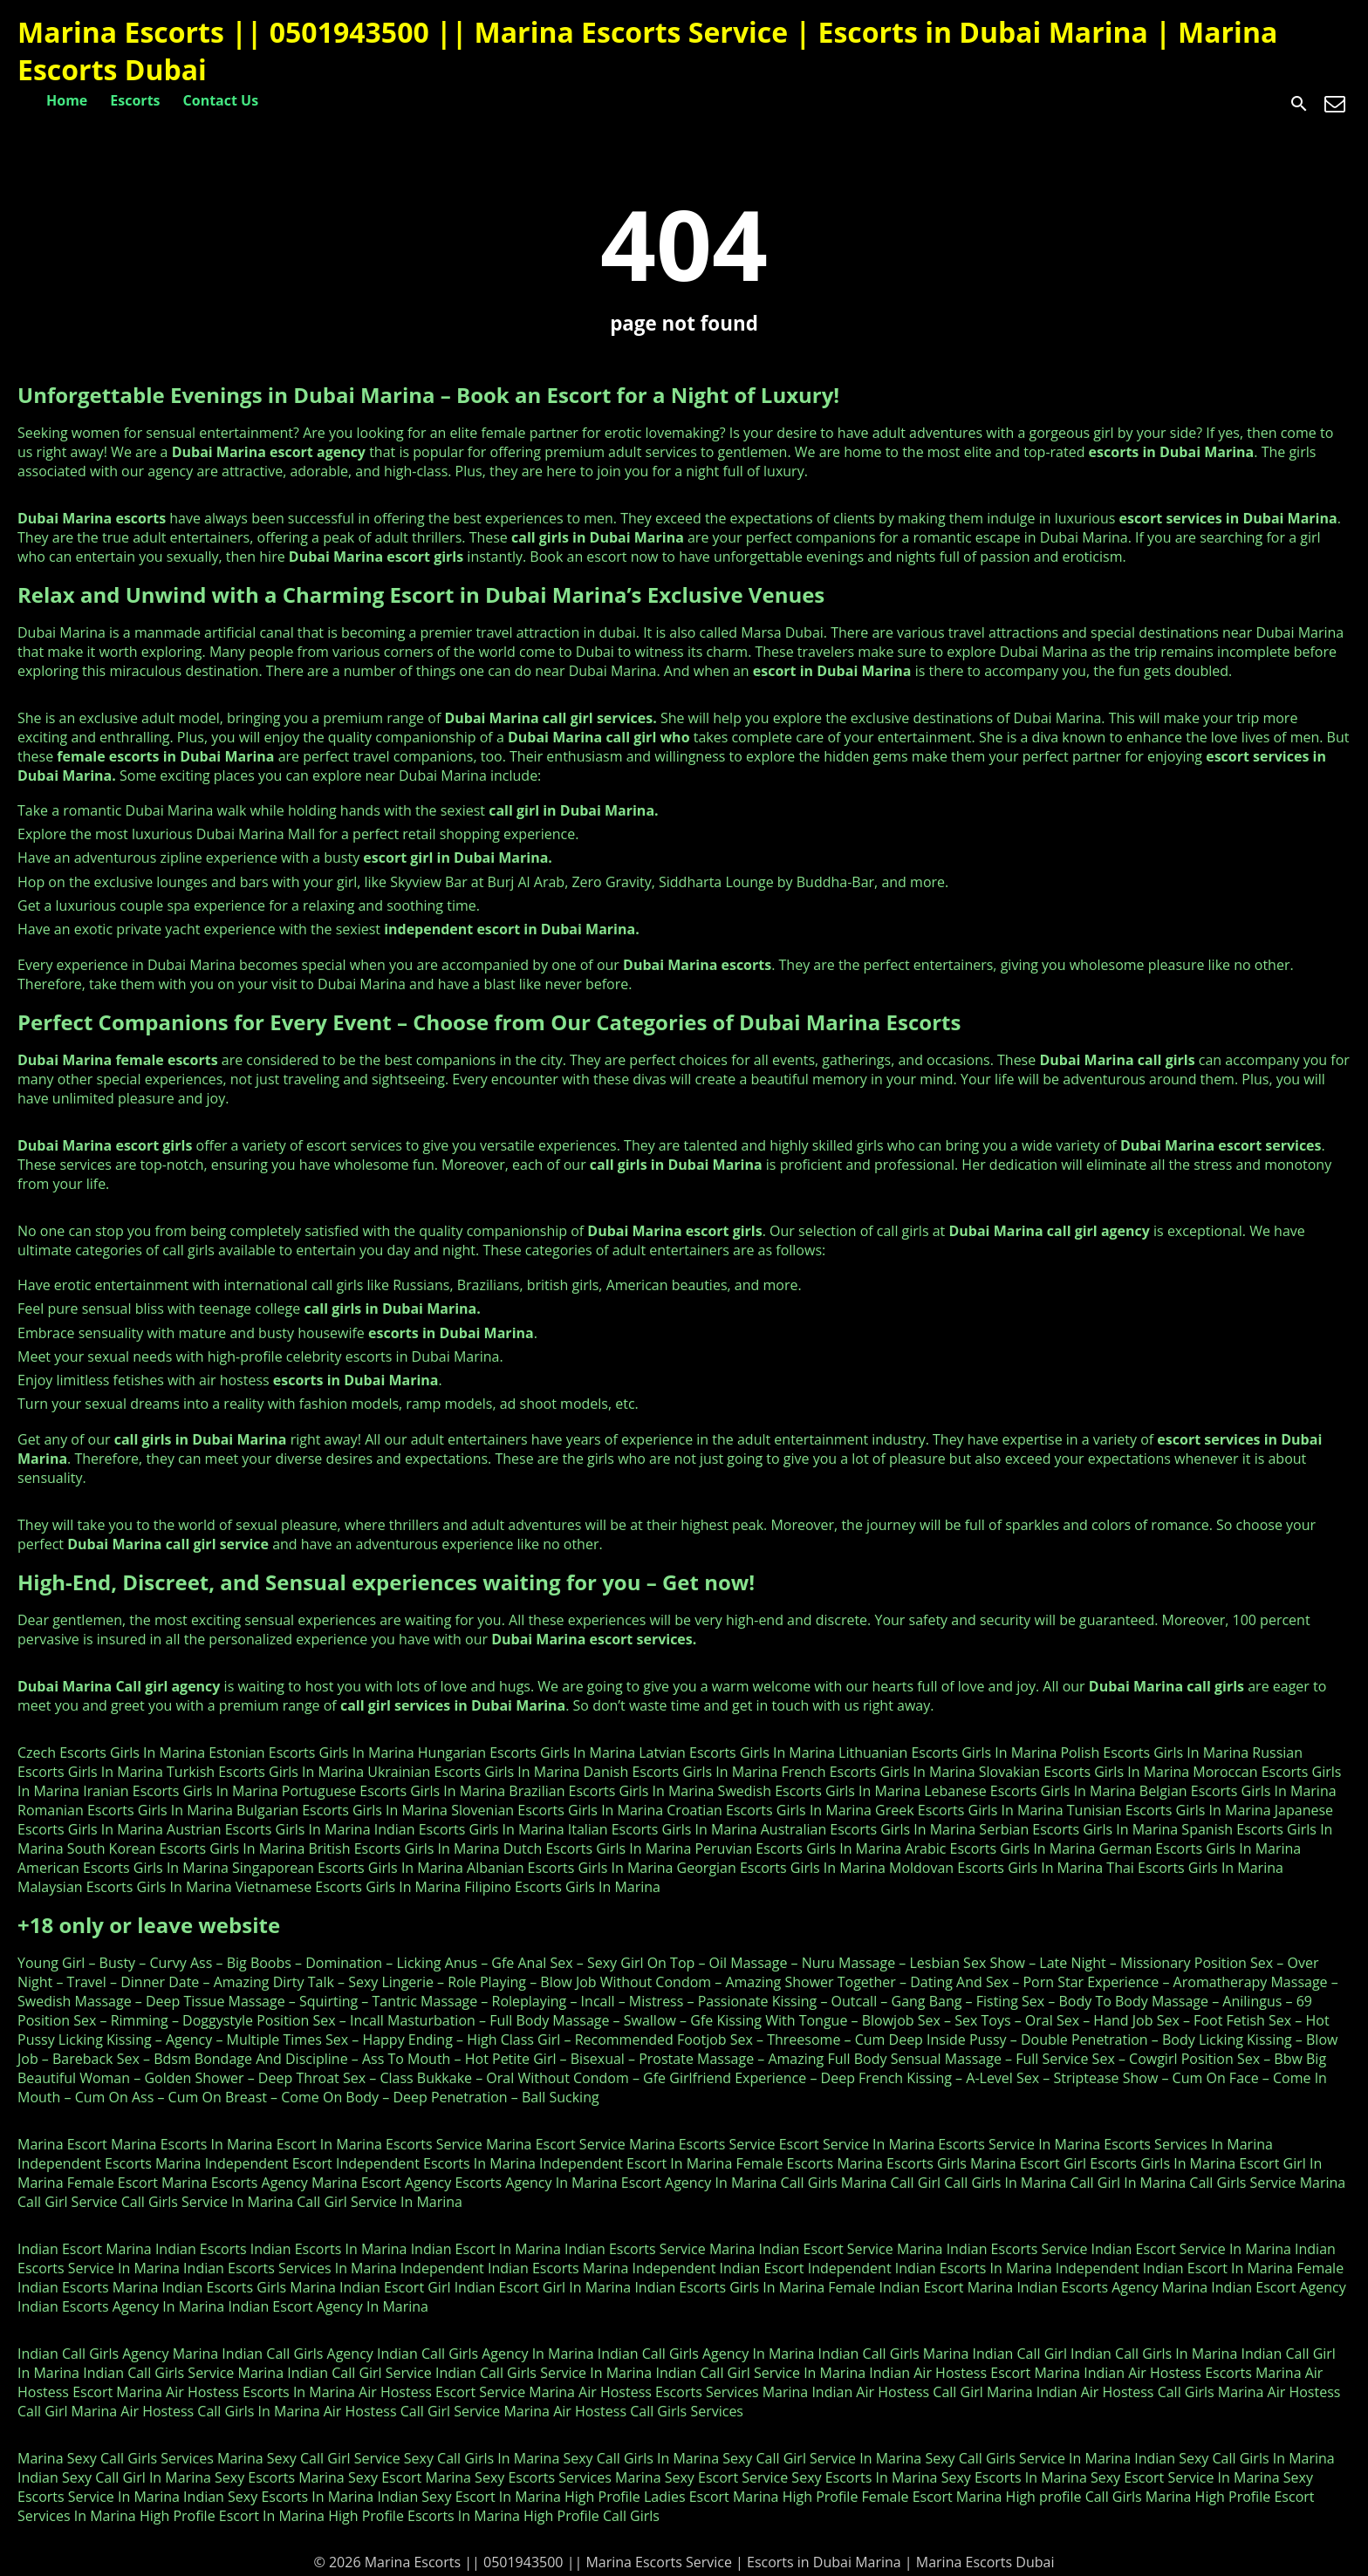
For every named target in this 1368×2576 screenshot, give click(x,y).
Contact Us (221, 100)
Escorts (135, 100)
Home (66, 100)
